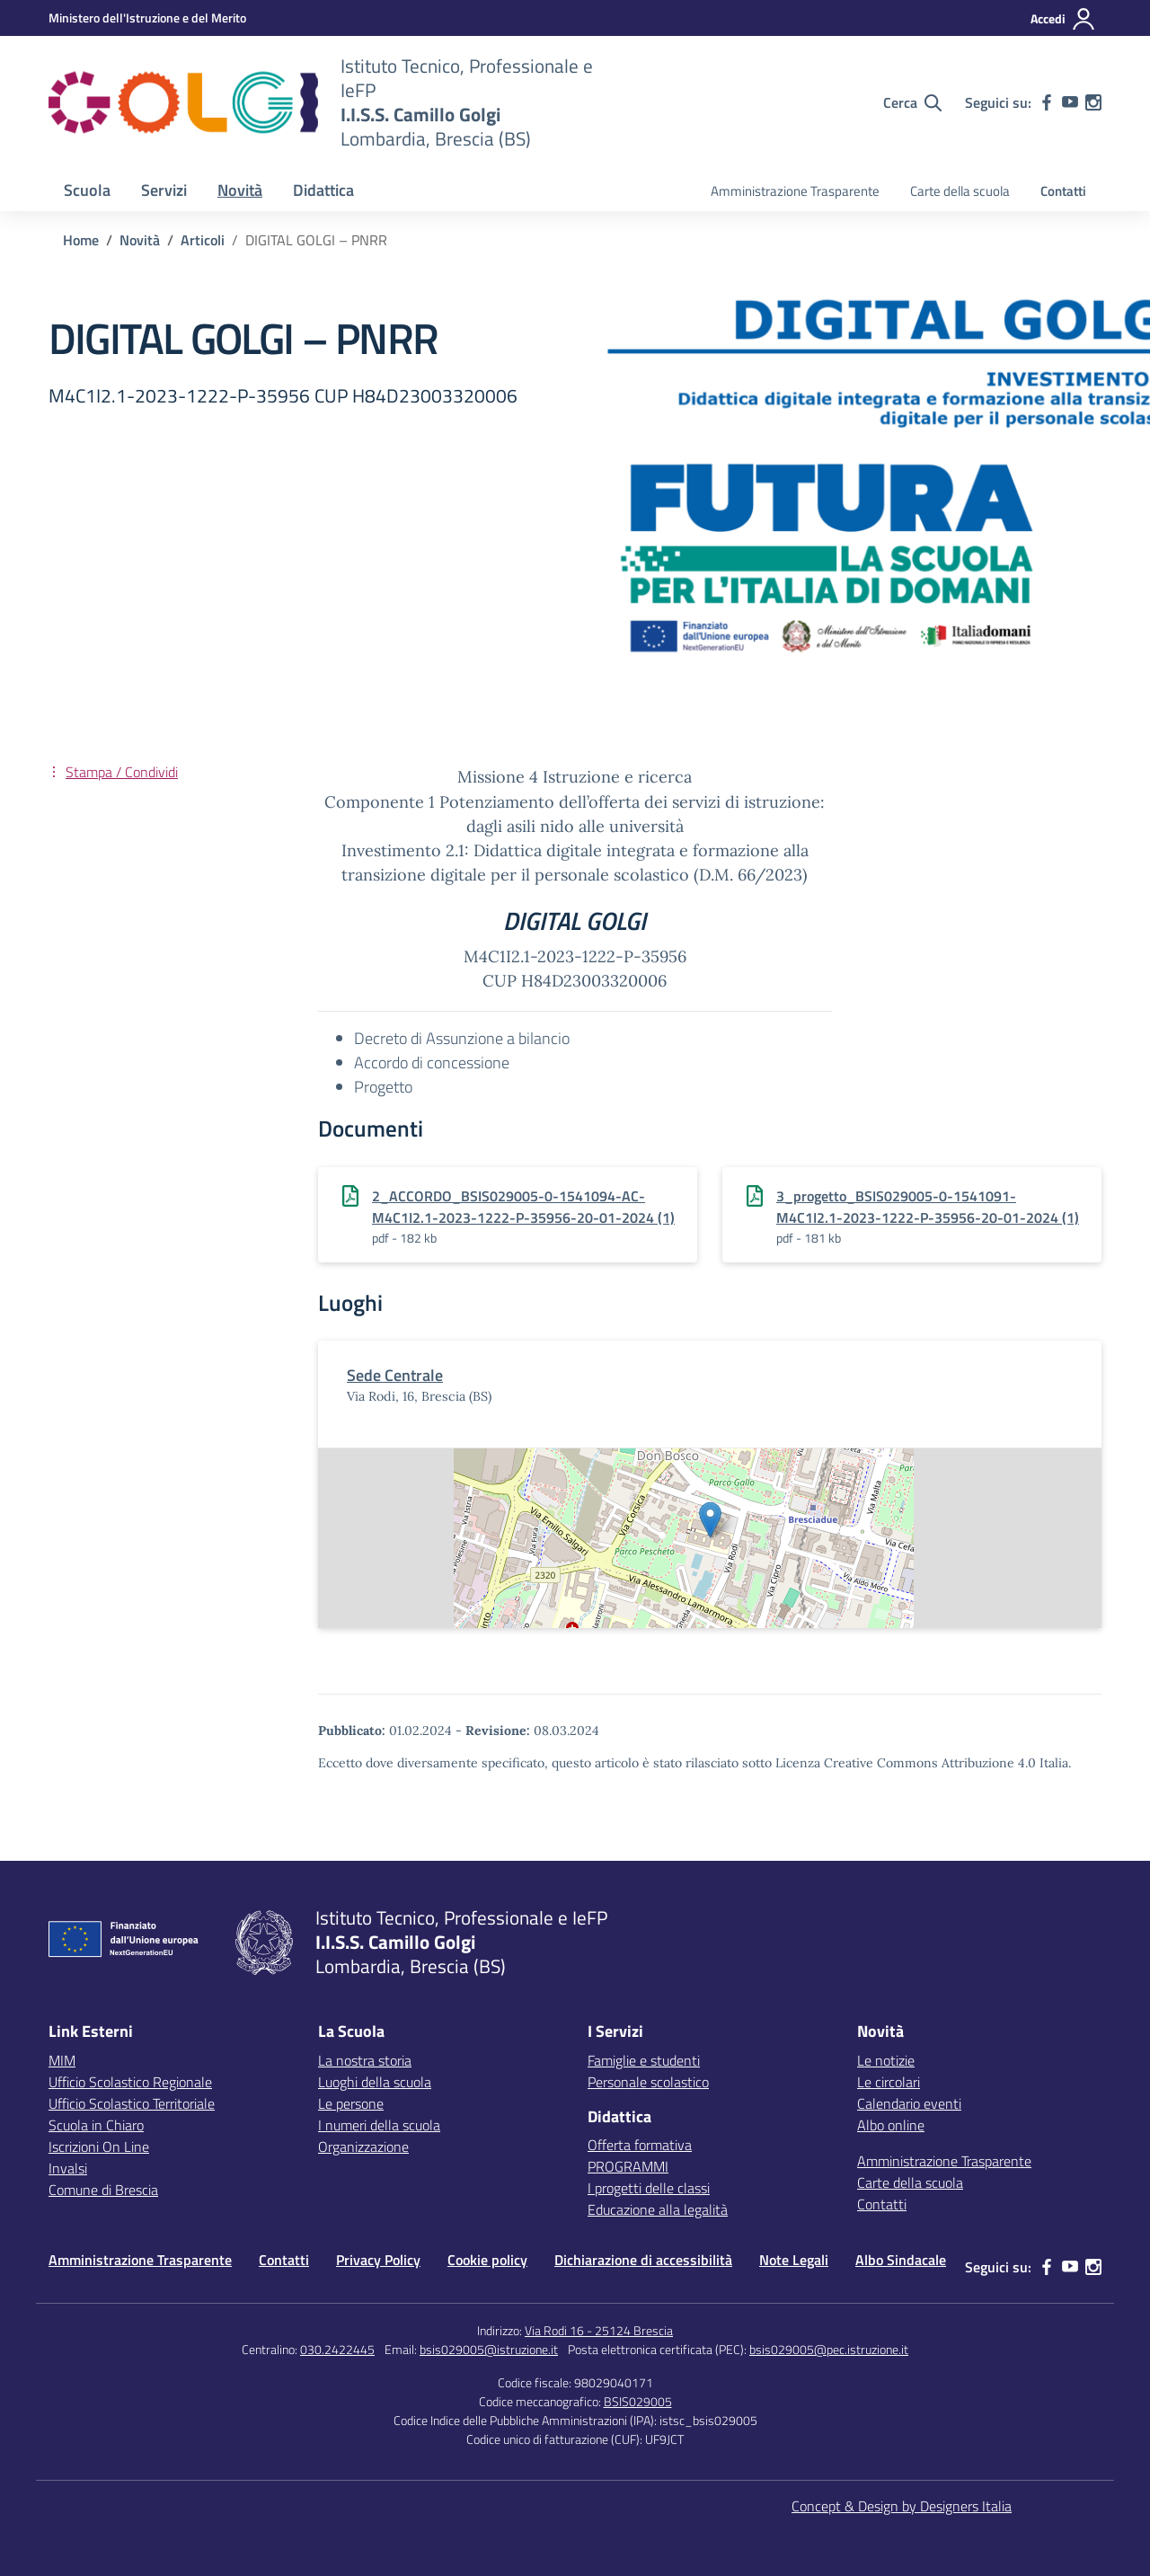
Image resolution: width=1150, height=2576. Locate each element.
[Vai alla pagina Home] (81, 240)
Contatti (1063, 191)
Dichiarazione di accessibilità (643, 2260)
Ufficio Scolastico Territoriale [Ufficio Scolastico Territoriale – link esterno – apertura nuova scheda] (132, 2103)
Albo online (890, 2125)
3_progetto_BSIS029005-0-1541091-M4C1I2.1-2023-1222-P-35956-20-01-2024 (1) (927, 1206)
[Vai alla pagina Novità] (139, 240)
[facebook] (1047, 102)
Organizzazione (363, 2146)
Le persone (351, 2103)
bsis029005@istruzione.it (489, 2349)
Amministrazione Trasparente (795, 191)
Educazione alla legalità (658, 2209)
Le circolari (888, 2082)
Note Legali (793, 2260)
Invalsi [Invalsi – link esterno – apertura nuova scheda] (68, 2168)
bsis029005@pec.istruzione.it (828, 2349)
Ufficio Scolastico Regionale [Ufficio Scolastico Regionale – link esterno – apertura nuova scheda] (130, 2082)
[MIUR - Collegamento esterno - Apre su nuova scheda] (147, 17)
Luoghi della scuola (374, 2082)
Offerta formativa (640, 2145)
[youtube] (1070, 102)
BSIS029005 (638, 2401)
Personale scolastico (648, 2082)
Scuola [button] (87, 190)
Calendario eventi (909, 2103)
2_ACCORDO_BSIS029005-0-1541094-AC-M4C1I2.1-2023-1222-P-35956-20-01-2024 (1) (523, 1206)
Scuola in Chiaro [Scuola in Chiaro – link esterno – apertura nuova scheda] (96, 2125)
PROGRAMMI (628, 2166)
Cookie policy (487, 2260)
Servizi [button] (164, 190)
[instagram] (1093, 102)
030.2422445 (337, 2349)
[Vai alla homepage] (183, 102)
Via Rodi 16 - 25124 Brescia (599, 2330)
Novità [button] (239, 190)
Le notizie (886, 2060)
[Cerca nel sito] (912, 102)
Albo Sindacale (900, 2260)
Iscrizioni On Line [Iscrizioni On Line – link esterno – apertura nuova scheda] (99, 2146)
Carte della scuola (960, 191)
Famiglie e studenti (644, 2060)
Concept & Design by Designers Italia (902, 2506)
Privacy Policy (378, 2260)
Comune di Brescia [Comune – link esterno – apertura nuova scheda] (103, 2189)
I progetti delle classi (649, 2188)
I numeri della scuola (379, 2125)
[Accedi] (1063, 19)
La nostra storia (364, 2060)
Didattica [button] (323, 190)
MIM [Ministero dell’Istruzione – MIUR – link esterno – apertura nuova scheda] (62, 2060)
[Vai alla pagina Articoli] (203, 240)
